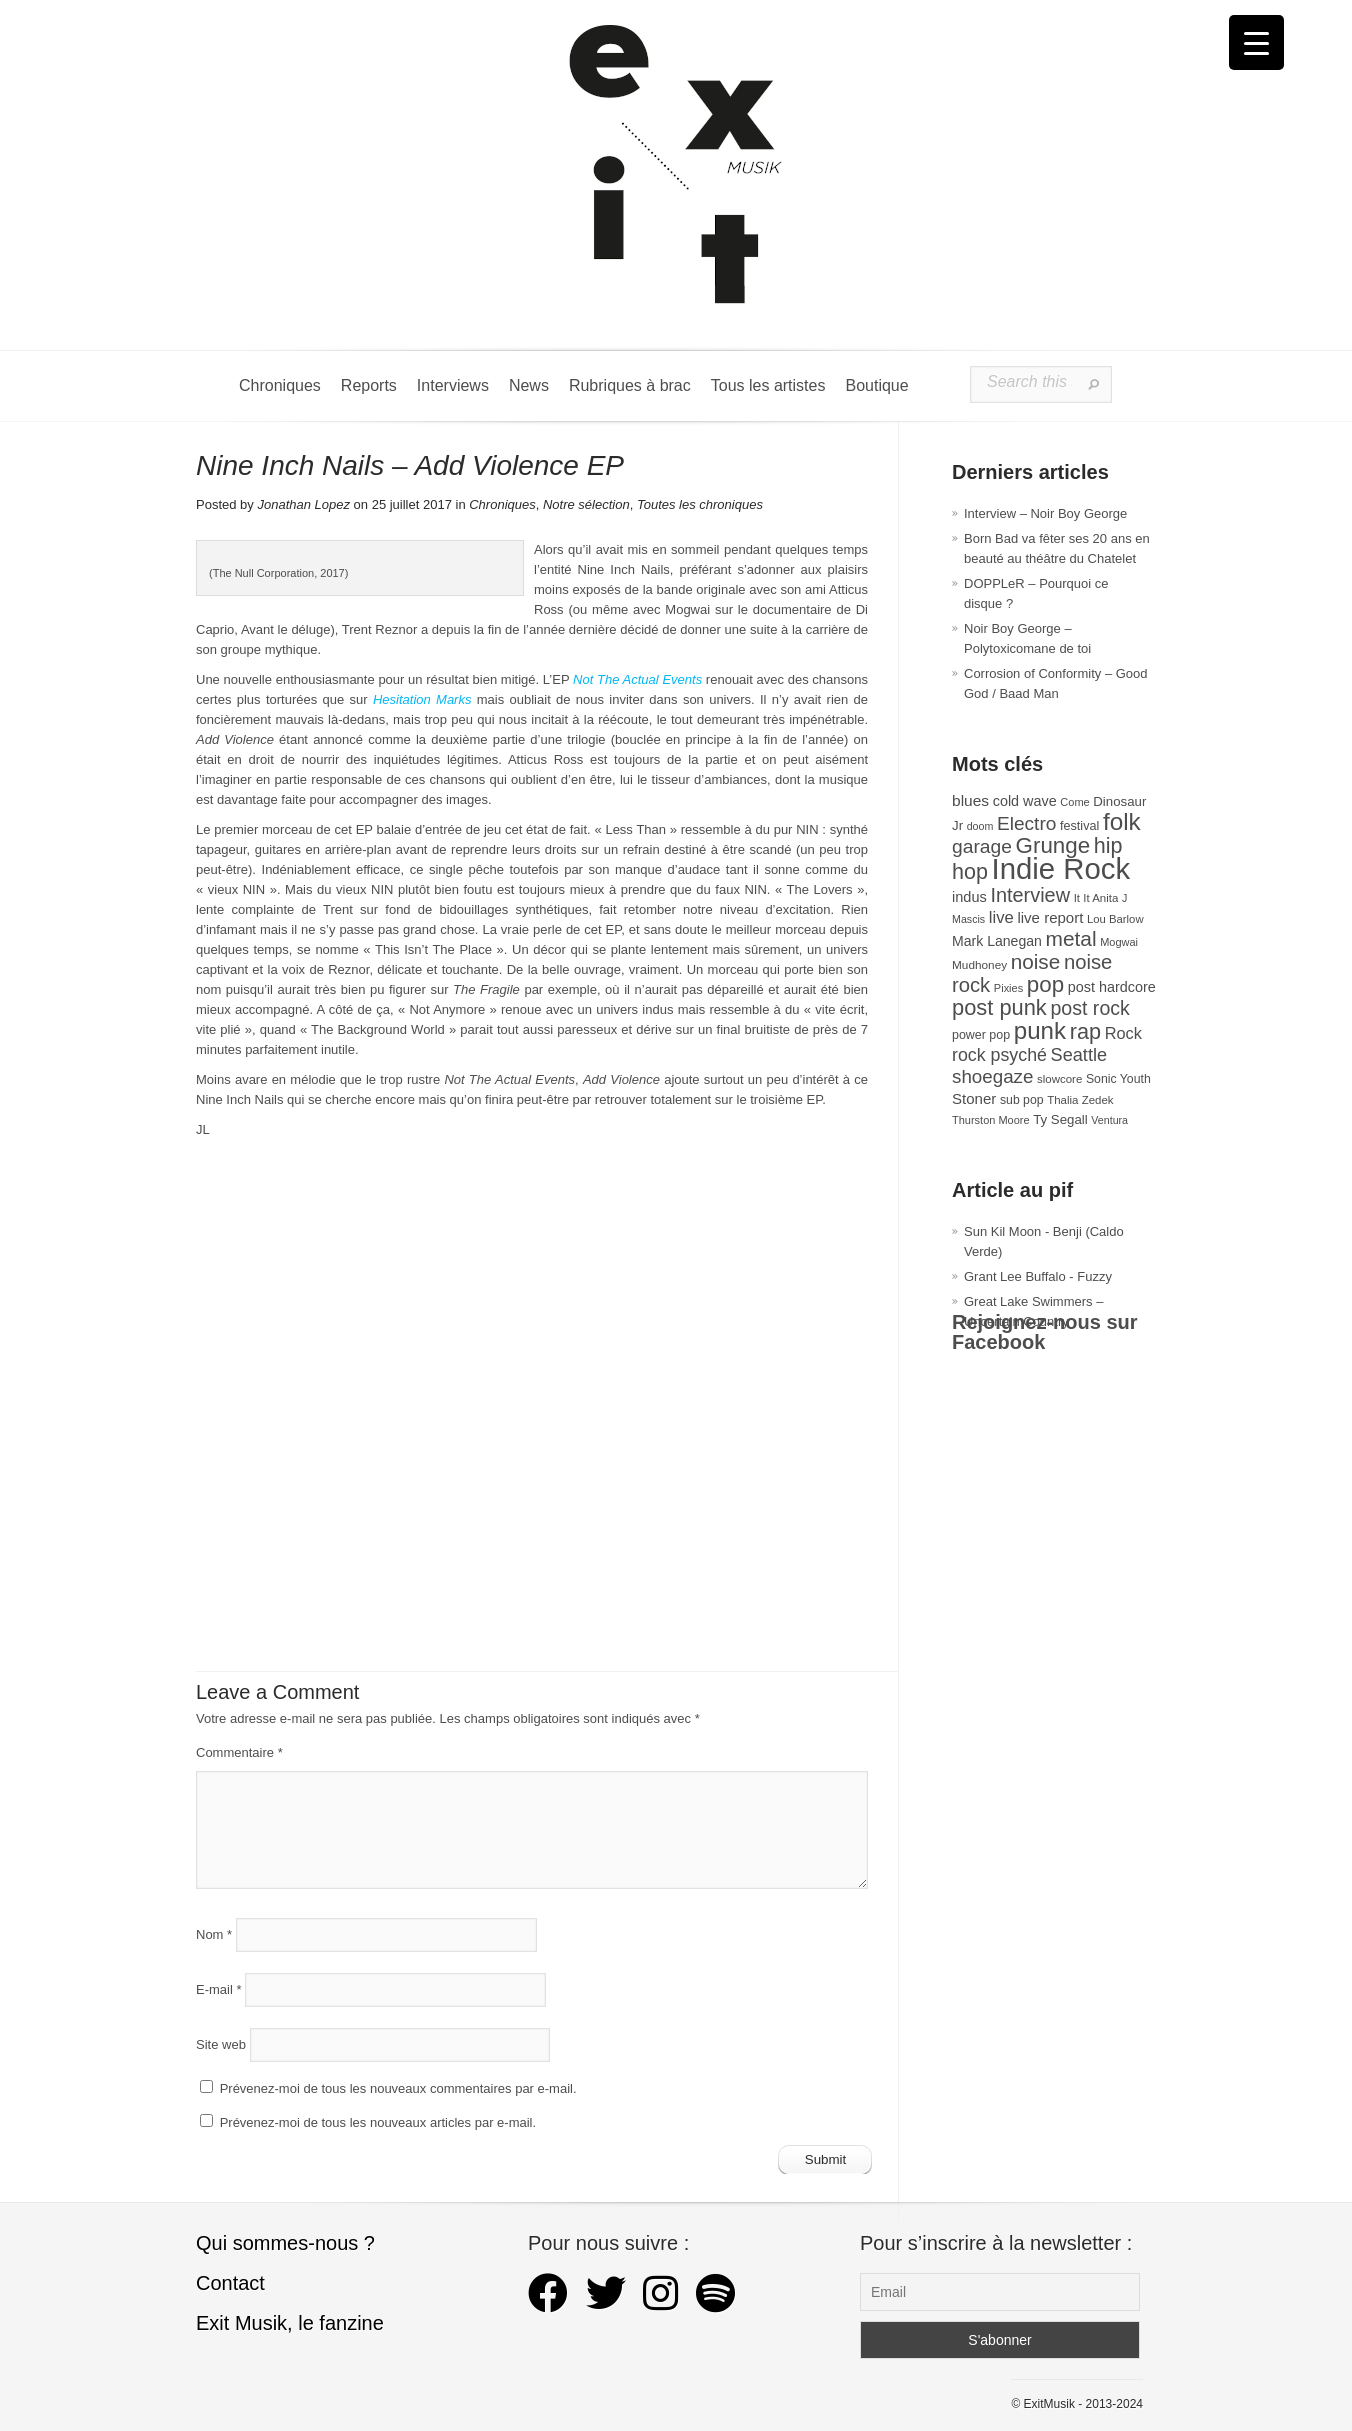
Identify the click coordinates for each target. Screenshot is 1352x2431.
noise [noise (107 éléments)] (1036, 961)
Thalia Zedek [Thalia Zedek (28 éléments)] (1080, 1100)
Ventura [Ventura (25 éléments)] (1109, 1120)
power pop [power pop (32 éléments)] (981, 1035)
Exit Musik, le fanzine (290, 2323)
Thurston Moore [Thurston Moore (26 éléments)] (991, 1120)
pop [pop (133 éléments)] (1045, 984)
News (529, 385)
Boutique (876, 385)
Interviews (453, 385)
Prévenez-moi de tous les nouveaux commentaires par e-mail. (398, 2088)
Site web (221, 2044)
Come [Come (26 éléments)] (1074, 802)
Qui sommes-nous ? (285, 2243)
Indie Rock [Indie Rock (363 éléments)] (1061, 868)
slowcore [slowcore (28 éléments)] (1059, 1079)
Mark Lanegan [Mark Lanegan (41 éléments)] (997, 941)
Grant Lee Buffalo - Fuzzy (1038, 1276)
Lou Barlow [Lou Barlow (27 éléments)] (1115, 919)
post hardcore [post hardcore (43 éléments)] (1112, 987)
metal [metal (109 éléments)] (1071, 938)
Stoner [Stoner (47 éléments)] (974, 1098)
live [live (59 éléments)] (1001, 917)
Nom (214, 1934)
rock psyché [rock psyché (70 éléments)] (999, 1055)
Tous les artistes (768, 385)
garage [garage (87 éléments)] (982, 846)
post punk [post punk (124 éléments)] (999, 1007)
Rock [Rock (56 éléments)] (1123, 1033)
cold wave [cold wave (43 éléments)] (1025, 801)
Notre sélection (586, 504)
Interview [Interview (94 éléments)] (1030, 895)
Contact (230, 2283)
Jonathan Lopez (303, 504)
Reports (369, 385)
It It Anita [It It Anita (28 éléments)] (1096, 898)
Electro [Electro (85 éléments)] (1026, 823)
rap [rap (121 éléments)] (1085, 1031)
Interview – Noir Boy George (1045, 513)
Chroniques (280, 385)
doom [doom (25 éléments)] (980, 826)
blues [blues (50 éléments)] (970, 800)
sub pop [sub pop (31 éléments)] (1022, 1100)
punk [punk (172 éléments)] (1040, 1030)
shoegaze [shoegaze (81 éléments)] (992, 1076)
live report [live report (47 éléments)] (1050, 917)
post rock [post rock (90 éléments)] (1089, 1008)
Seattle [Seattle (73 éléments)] (1079, 1055)
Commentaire (239, 1752)
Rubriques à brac (630, 385)
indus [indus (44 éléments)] (969, 897)
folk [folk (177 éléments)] (1122, 821)
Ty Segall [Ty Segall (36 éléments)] (1060, 1119)
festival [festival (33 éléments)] (1079, 826)
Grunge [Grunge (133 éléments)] (1053, 845)
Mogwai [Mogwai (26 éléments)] (1119, 942)
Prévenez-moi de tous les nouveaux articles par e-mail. (378, 2122)
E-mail (219, 1989)
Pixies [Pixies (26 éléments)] (1008, 988)
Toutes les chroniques (700, 504)
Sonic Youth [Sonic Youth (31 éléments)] (1118, 1079)
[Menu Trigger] (1256, 42)
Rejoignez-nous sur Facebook (1045, 1332)
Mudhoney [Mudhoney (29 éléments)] (979, 965)
